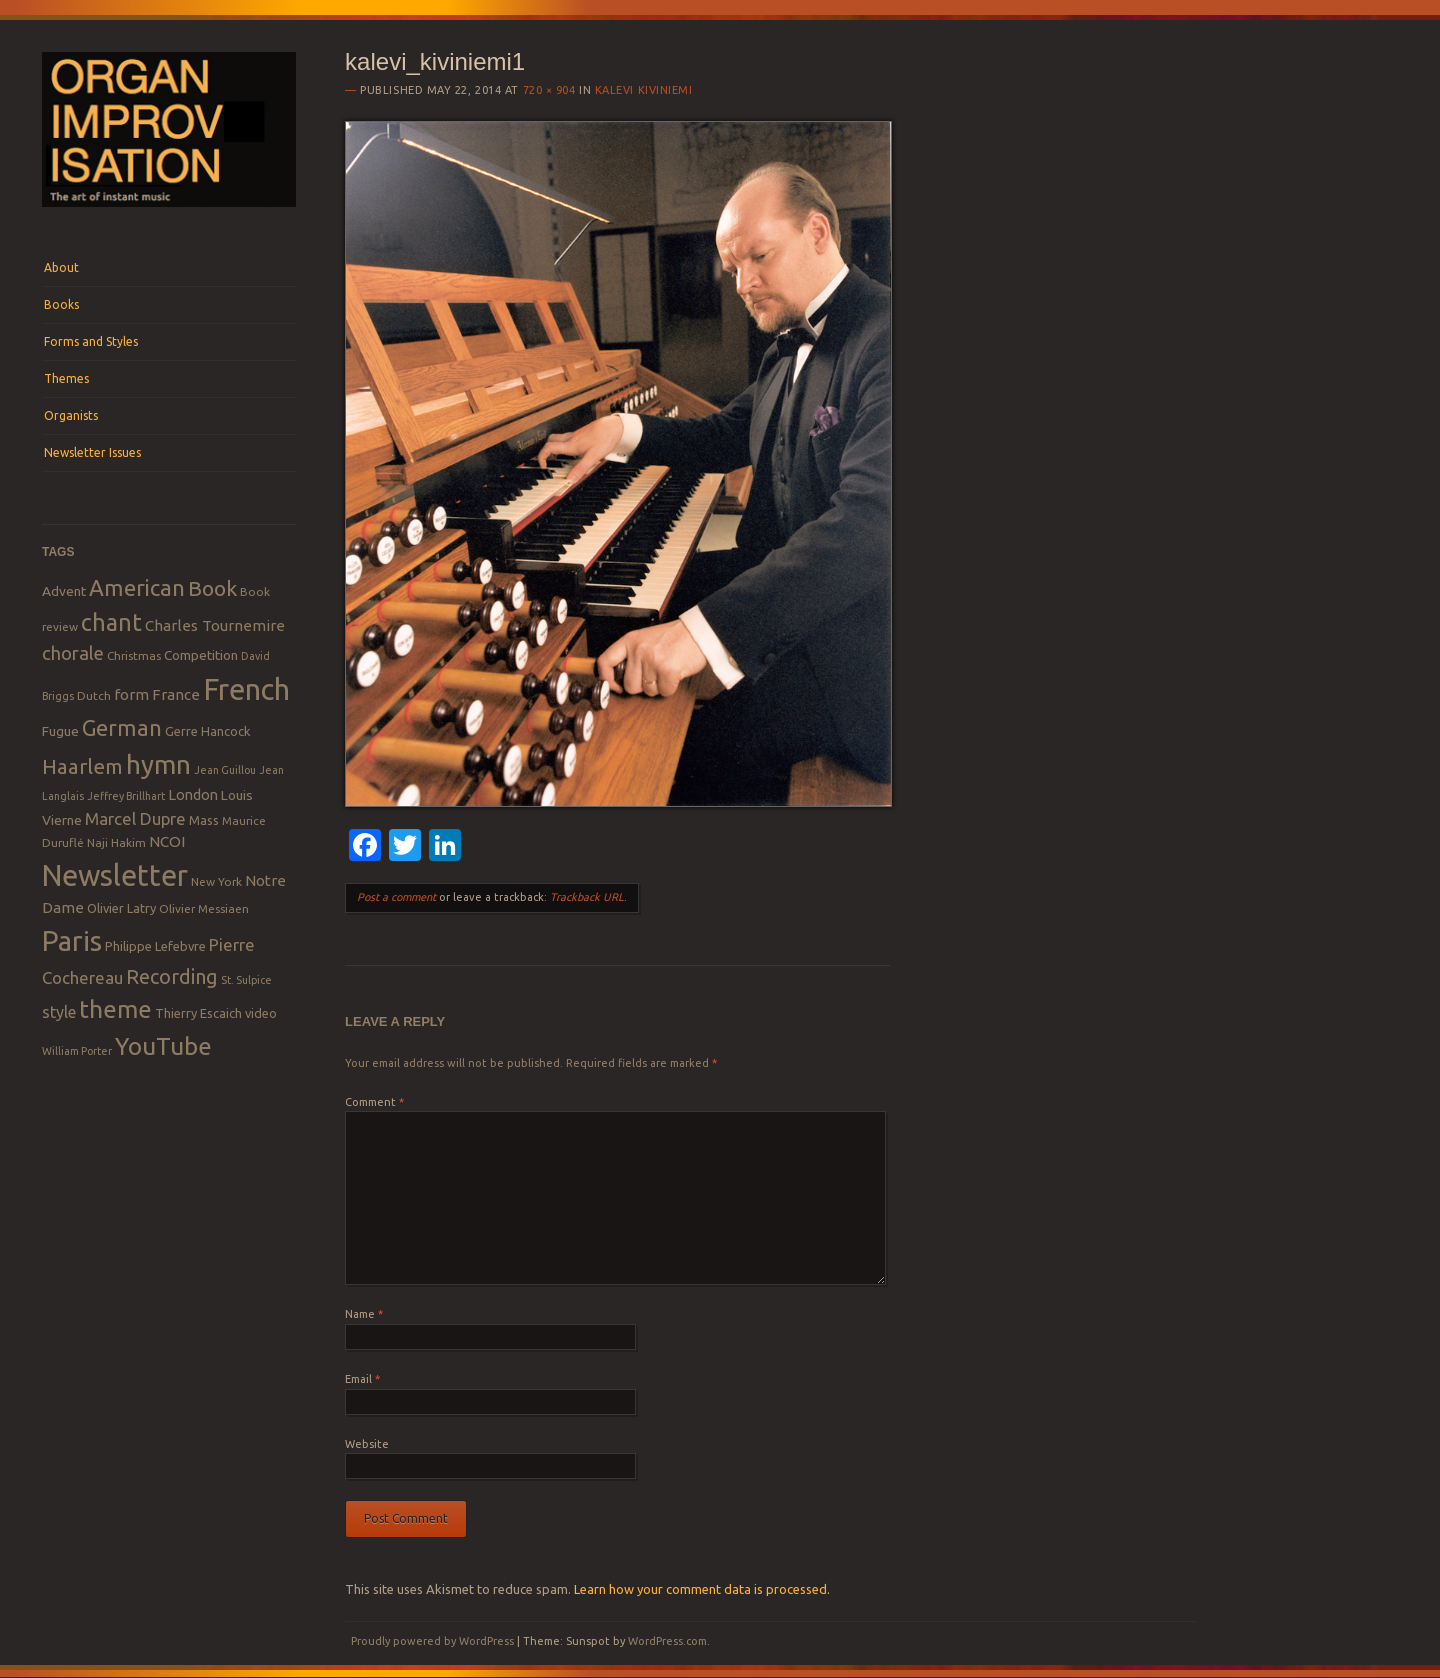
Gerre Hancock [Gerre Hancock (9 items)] (208, 731)
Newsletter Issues (92, 452)
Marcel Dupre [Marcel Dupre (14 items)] (135, 818)
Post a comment (396, 897)
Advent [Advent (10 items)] (64, 591)
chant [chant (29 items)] (111, 622)
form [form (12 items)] (131, 694)
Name (364, 1314)
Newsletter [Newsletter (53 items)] (115, 875)
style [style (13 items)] (59, 1012)
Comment (374, 1102)
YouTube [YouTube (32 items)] (163, 1046)
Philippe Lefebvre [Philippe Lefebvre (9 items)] (155, 946)
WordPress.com (667, 1641)
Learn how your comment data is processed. (702, 1589)
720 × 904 (549, 90)
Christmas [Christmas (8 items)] (134, 655)
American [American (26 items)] (137, 587)
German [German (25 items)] (122, 728)
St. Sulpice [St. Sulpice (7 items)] (246, 980)
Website (367, 1444)
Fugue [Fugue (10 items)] (60, 731)
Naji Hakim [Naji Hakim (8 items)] (116, 842)
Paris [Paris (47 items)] (72, 940)
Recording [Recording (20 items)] (172, 976)
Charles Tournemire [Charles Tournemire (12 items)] (215, 625)
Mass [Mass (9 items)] (204, 820)
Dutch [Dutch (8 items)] (94, 695)
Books (61, 304)
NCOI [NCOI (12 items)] (167, 841)
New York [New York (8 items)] (216, 881)
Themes (66, 378)
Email (362, 1379)
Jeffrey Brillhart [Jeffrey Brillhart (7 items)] (126, 796)
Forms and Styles (91, 341)
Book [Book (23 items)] (212, 588)
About (61, 267)
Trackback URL (587, 897)
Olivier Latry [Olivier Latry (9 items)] (121, 908)
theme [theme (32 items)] (115, 1009)
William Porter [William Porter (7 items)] (77, 1051)
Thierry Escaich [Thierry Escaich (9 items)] (198, 1013)
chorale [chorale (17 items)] (73, 653)
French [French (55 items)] (246, 689)
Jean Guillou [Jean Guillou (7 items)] (225, 770)
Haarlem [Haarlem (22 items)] (82, 766)
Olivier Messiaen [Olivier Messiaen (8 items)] (204, 908)
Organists (71, 415)
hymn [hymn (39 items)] (158, 764)
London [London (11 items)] (193, 794)
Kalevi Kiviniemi (644, 90)
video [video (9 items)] (261, 1013)
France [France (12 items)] (176, 694)
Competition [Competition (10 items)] (201, 655)
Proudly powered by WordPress (432, 1641)
